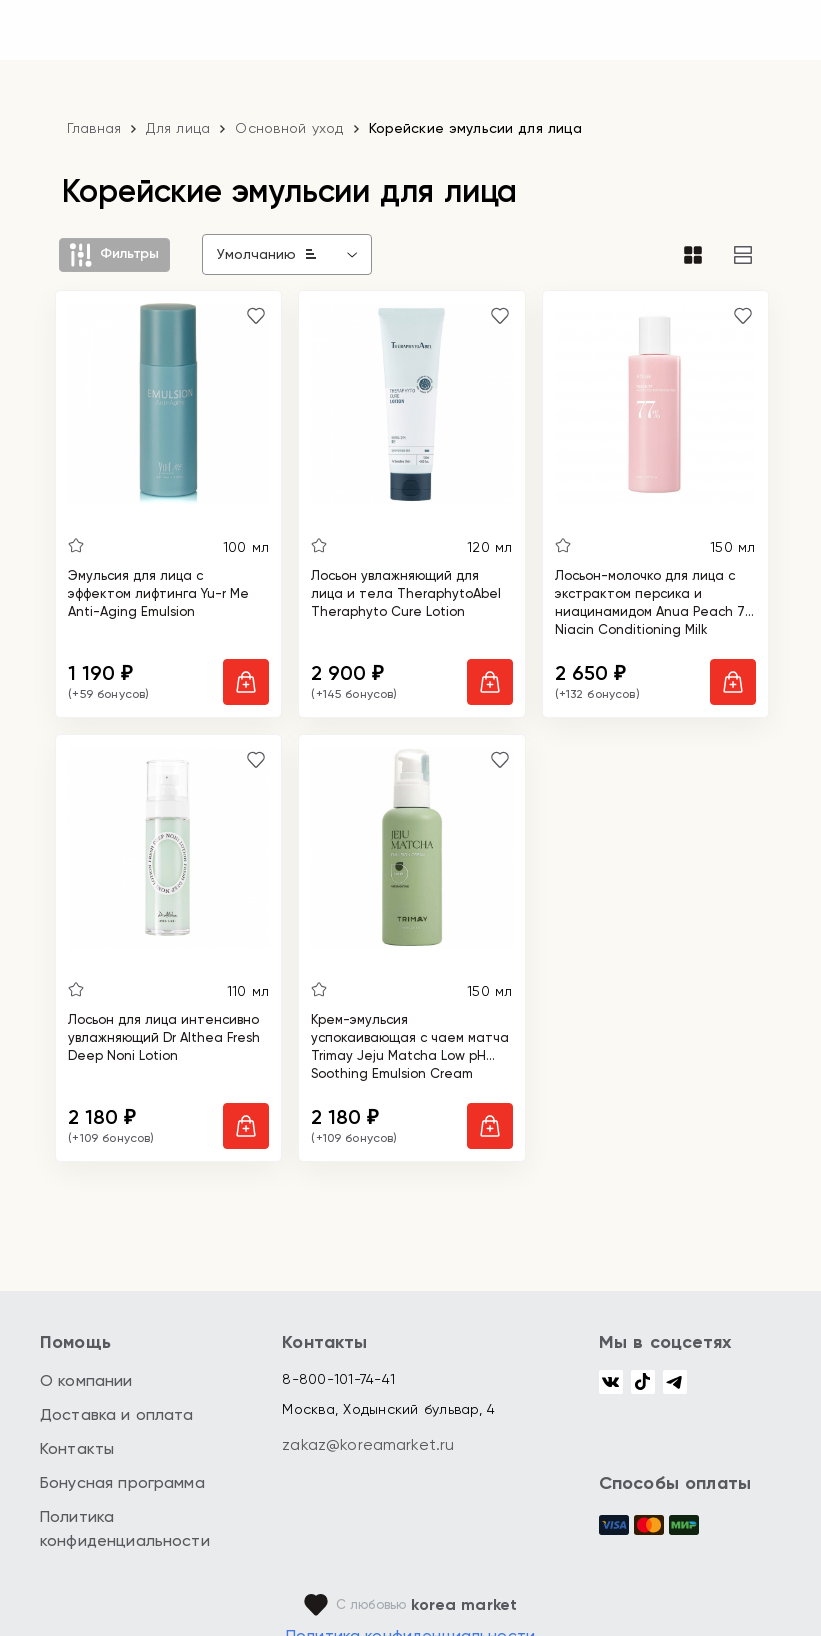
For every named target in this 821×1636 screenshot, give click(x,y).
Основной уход (289, 128)
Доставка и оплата (117, 1414)
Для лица (178, 128)
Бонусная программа (122, 1482)
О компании (86, 1380)
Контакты (77, 1448)
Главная (94, 128)
